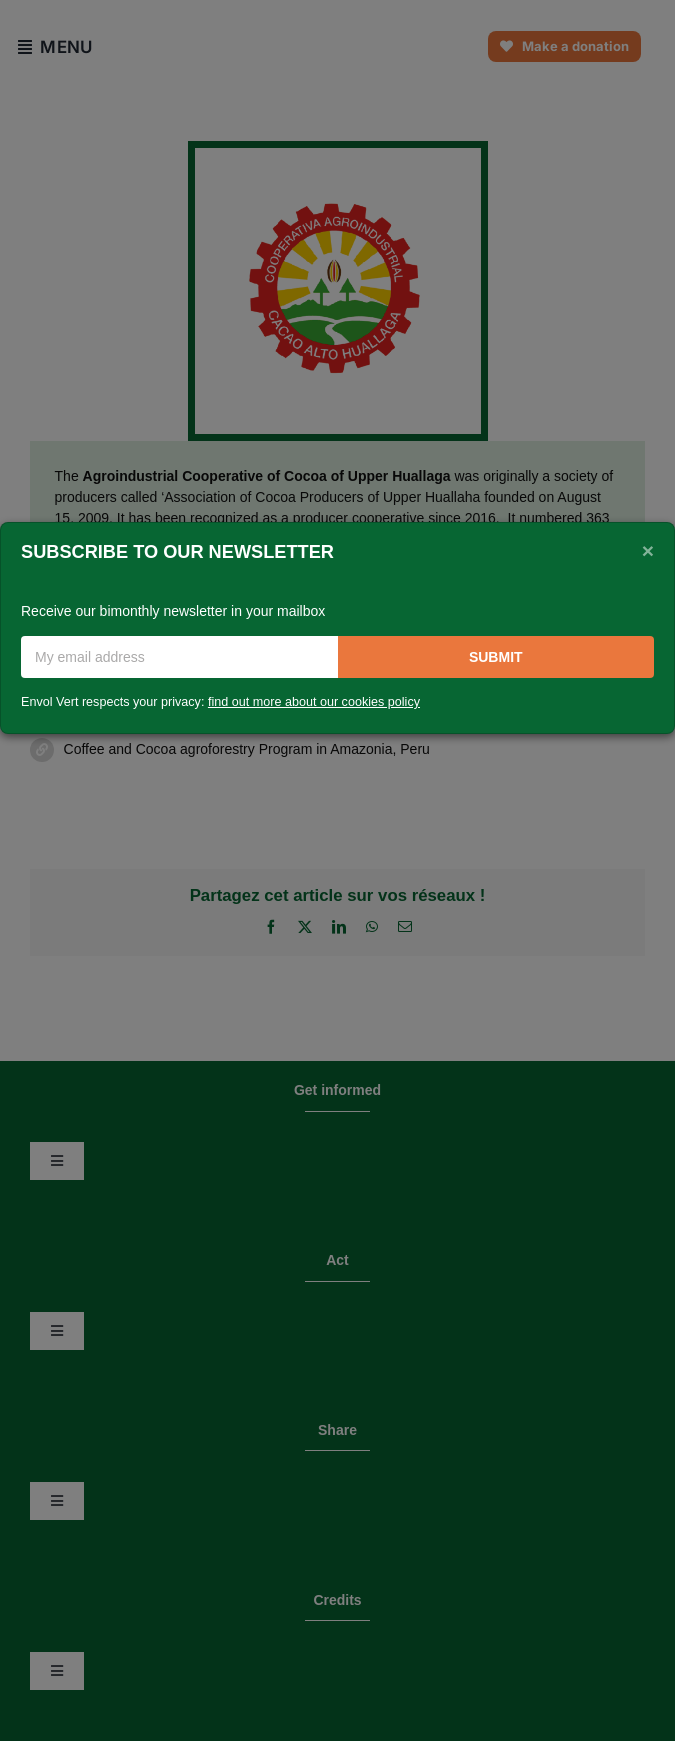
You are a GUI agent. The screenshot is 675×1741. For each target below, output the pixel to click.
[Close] (648, 550)
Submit (496, 657)
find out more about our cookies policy (314, 702)
